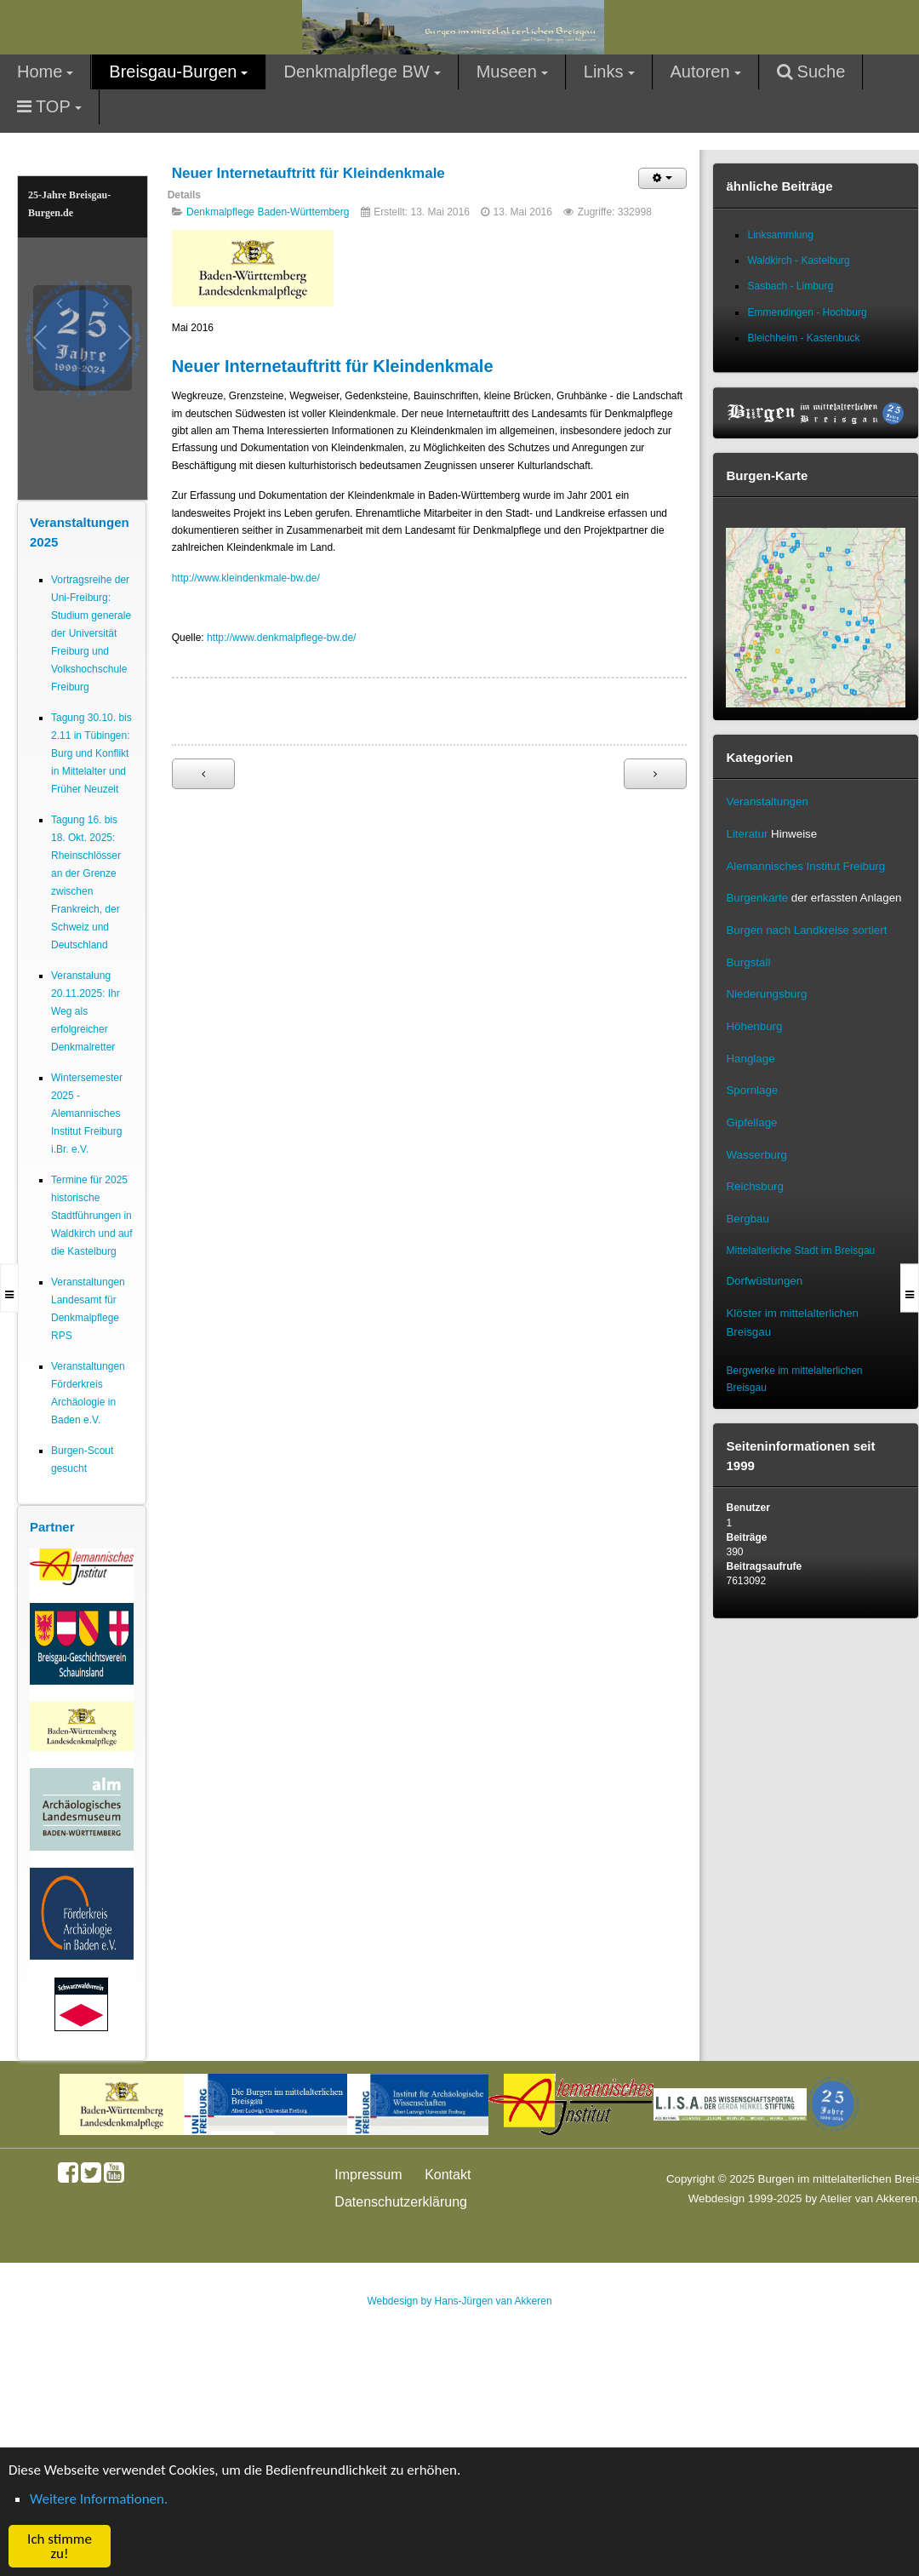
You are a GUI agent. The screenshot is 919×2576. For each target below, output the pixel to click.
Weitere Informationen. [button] (99, 2499)
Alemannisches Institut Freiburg (805, 866)
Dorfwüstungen (764, 1280)
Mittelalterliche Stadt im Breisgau (800, 1251)
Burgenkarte (757, 897)
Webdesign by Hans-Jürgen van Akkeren (459, 2301)
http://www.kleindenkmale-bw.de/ (246, 578)
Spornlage (752, 1090)
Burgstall (748, 962)
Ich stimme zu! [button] (59, 2546)
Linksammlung (780, 235)
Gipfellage (751, 1122)
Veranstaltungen (767, 801)
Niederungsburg (766, 993)
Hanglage (750, 1058)
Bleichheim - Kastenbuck (803, 338)
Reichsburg (754, 1186)
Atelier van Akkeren (868, 2198)
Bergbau (747, 1218)
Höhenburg (754, 1026)
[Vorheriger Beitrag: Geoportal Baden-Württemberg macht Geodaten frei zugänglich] (203, 773)
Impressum (368, 2174)
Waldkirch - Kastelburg (798, 260)
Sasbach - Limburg (790, 286)
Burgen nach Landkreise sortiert (806, 930)
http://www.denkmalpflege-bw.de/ (281, 638)
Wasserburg (756, 1154)
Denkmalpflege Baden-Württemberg (267, 212)
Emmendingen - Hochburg (806, 312)
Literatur (747, 833)
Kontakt (448, 2174)
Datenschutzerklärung (400, 2202)
